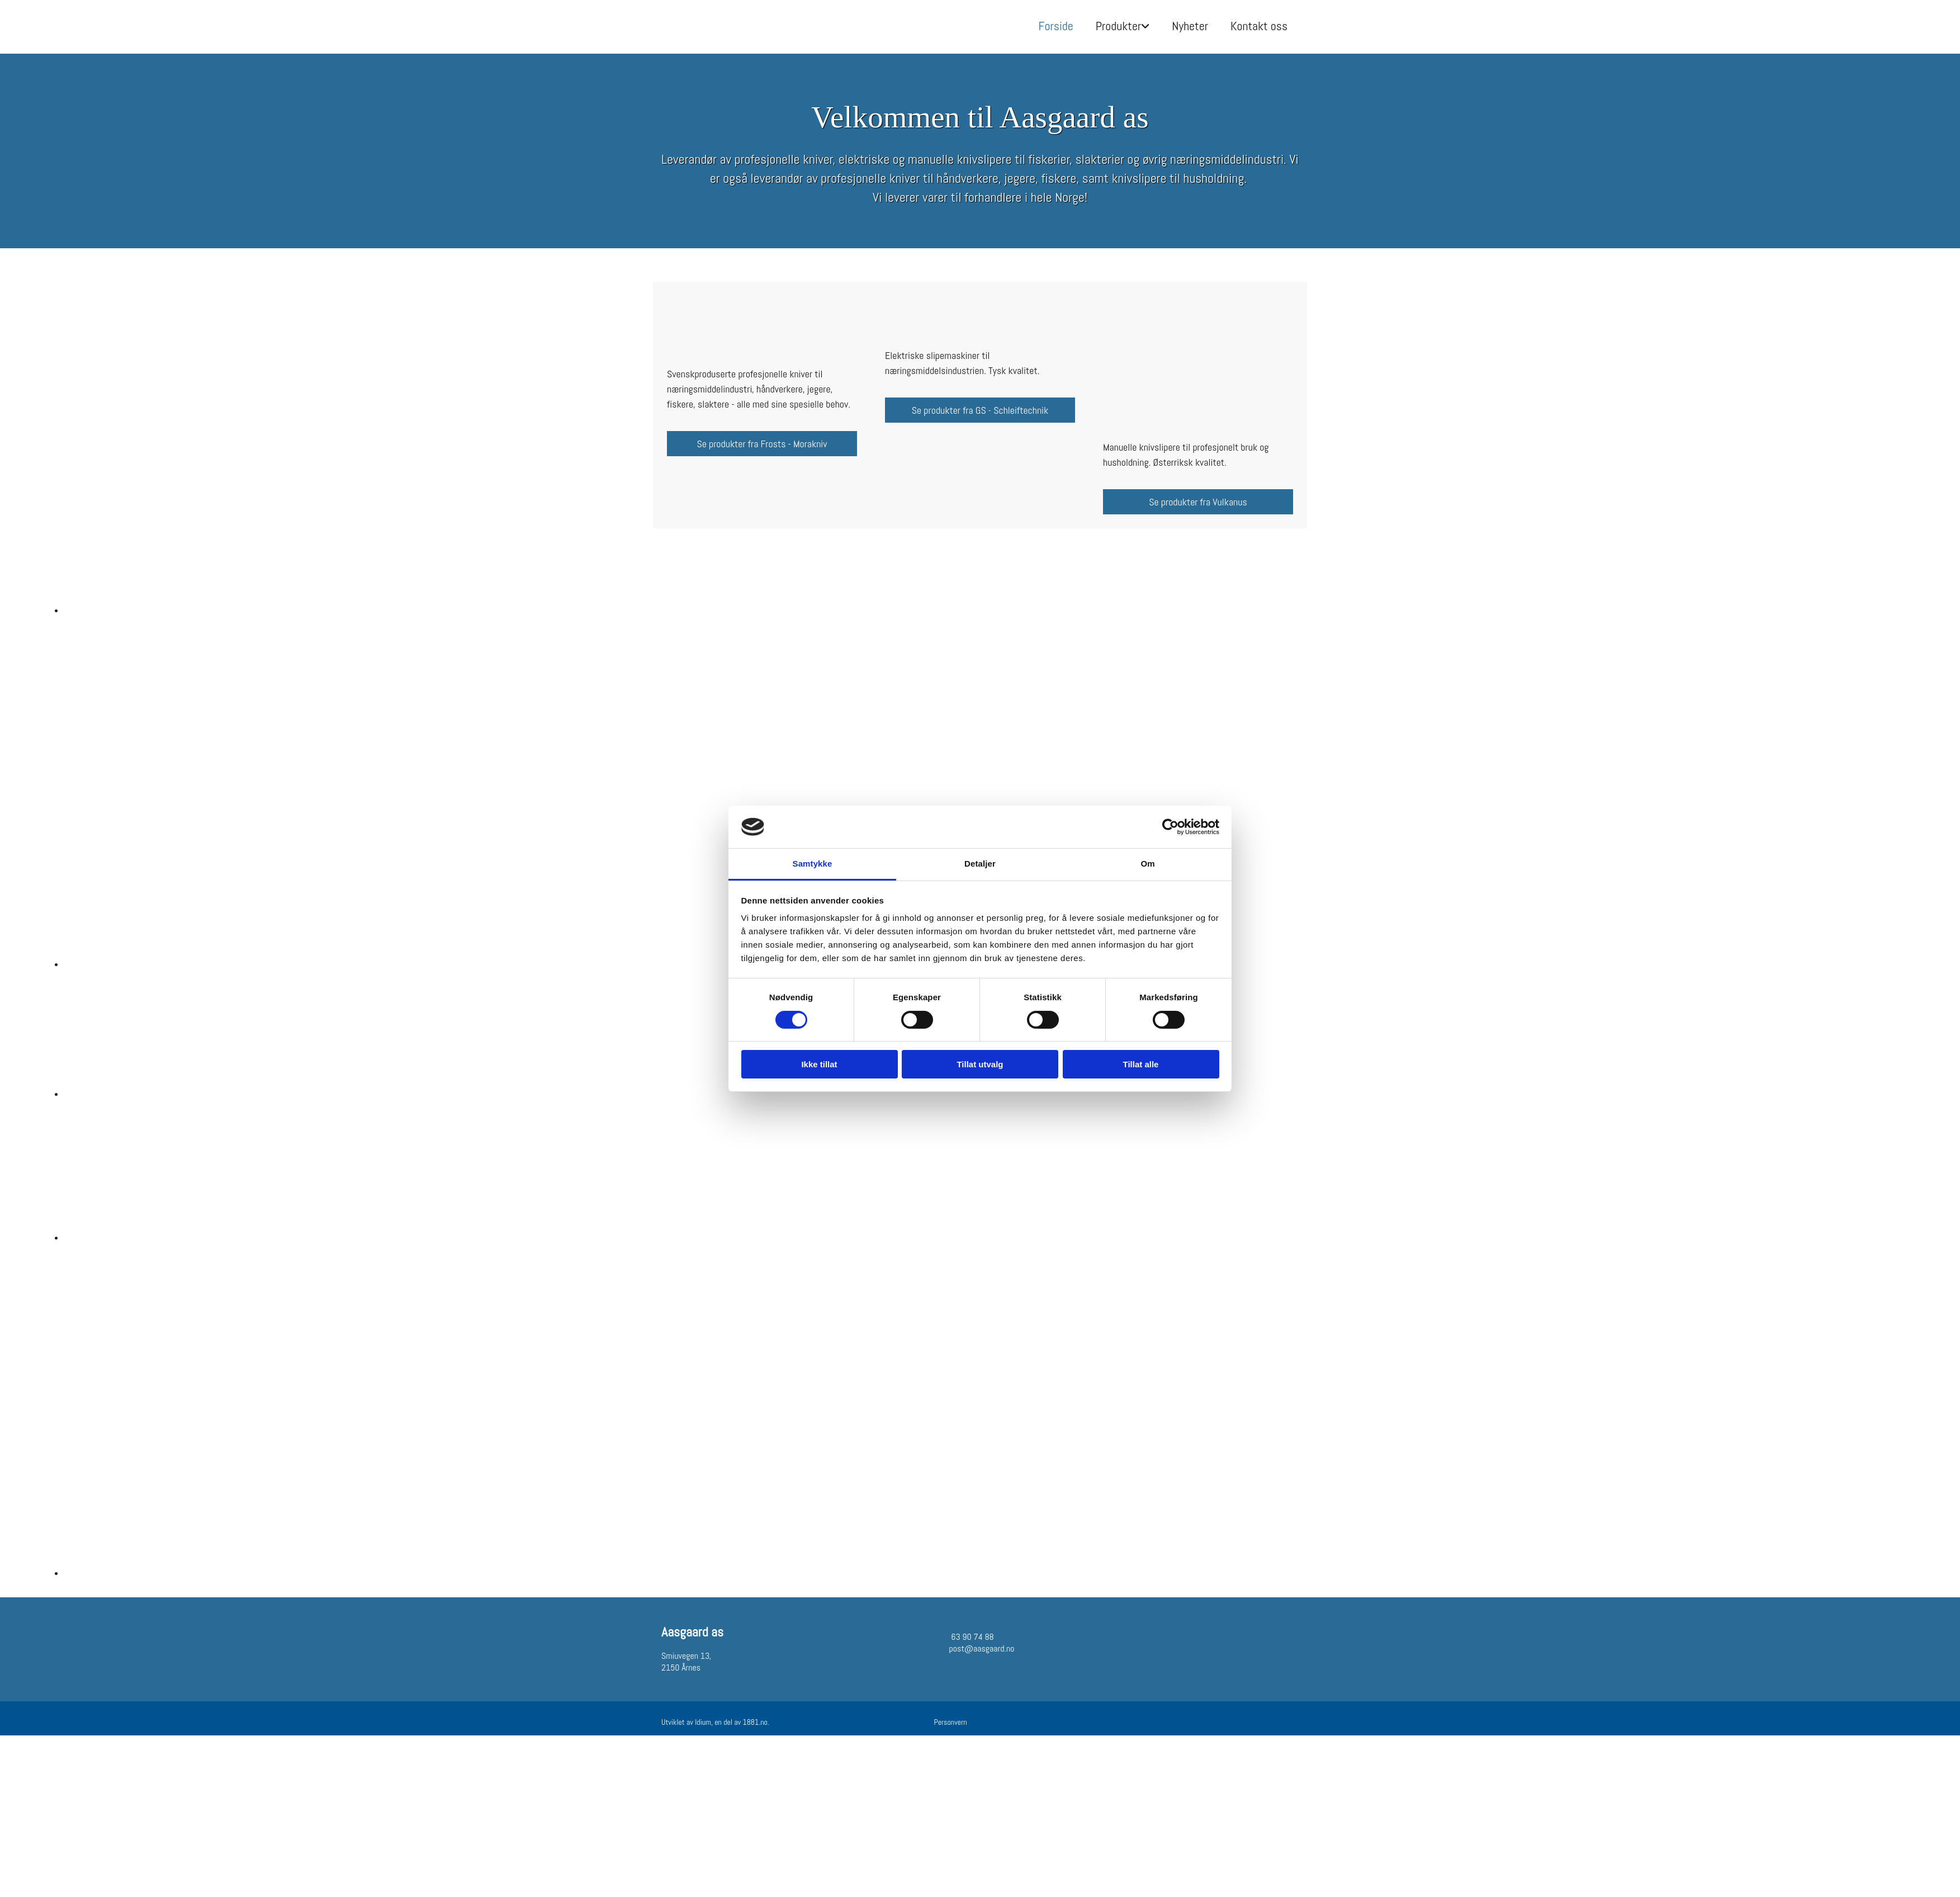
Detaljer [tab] (980, 863)
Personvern (950, 1722)
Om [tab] (1147, 863)
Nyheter (1190, 26)
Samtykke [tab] (812, 863)
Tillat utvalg (980, 1064)
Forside (1056, 26)
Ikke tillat (819, 1064)
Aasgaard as (692, 1631)
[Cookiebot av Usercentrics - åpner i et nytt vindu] (1170, 827)
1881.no (754, 1722)
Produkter (1119, 26)
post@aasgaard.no (982, 1648)
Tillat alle (1141, 1064)
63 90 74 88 (972, 1637)
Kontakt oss (1258, 26)
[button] (762, 444)
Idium (703, 1722)
